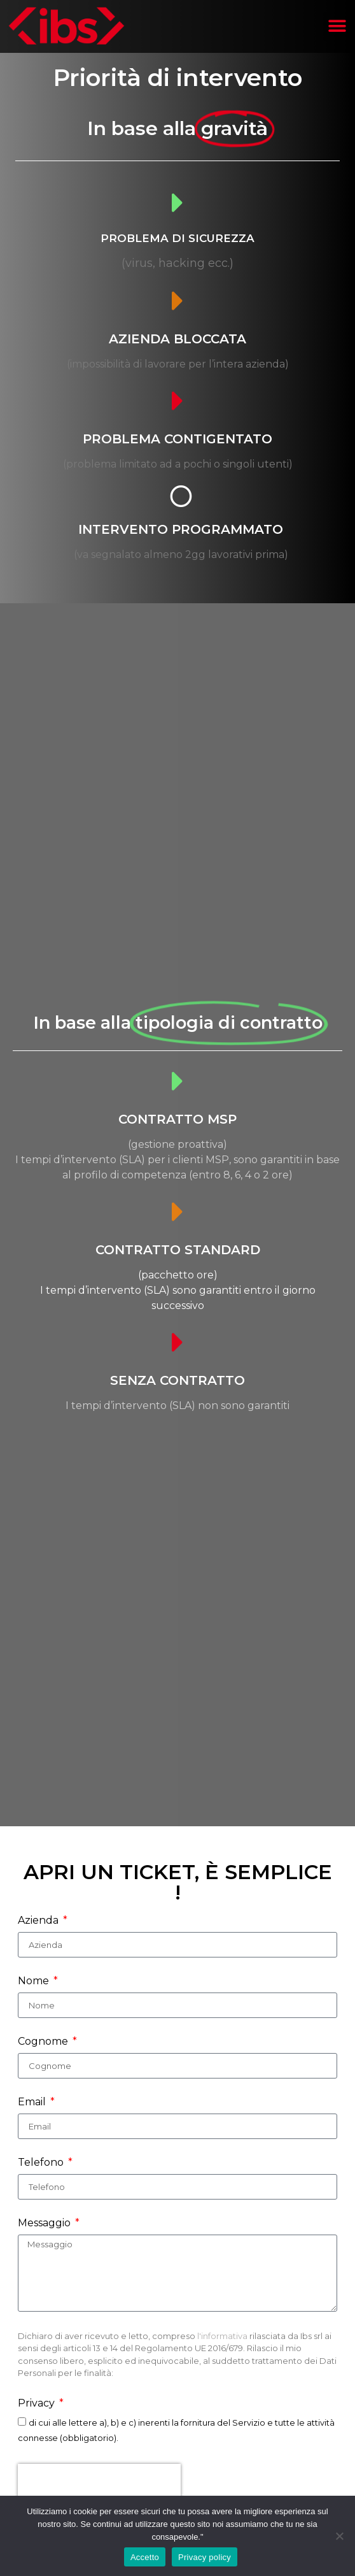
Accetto (144, 2557)
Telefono (42, 2162)
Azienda (39, 1920)
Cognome (44, 2041)
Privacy (37, 2403)
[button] (337, 26)
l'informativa (223, 2336)
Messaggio (45, 2223)
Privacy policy (204, 2557)
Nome (35, 1981)
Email (33, 2102)
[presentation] (99, 2483)
